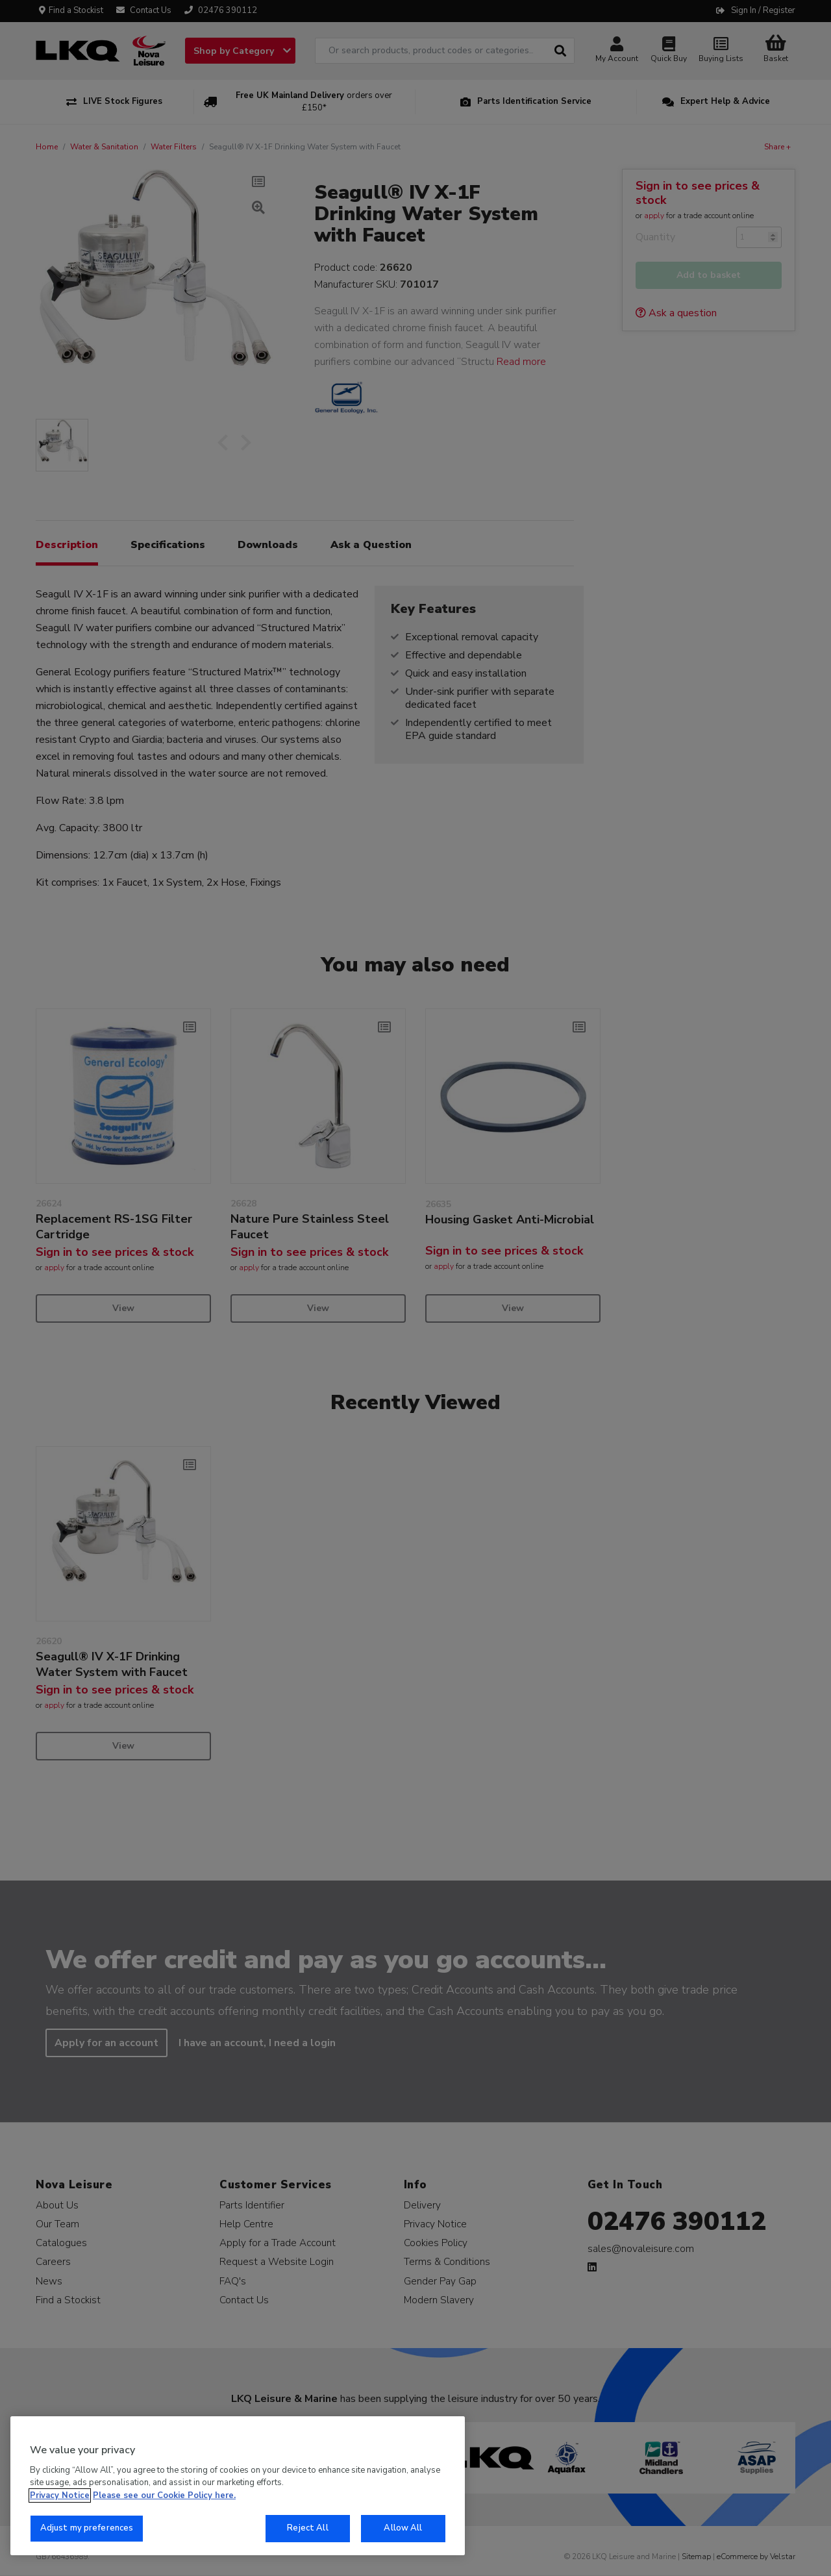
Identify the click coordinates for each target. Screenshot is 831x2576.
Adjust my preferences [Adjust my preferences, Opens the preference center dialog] (87, 2528)
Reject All (307, 2528)
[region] (237, 2485)
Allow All (403, 2528)
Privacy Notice (60, 2495)
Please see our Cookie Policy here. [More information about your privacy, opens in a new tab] (164, 2495)
